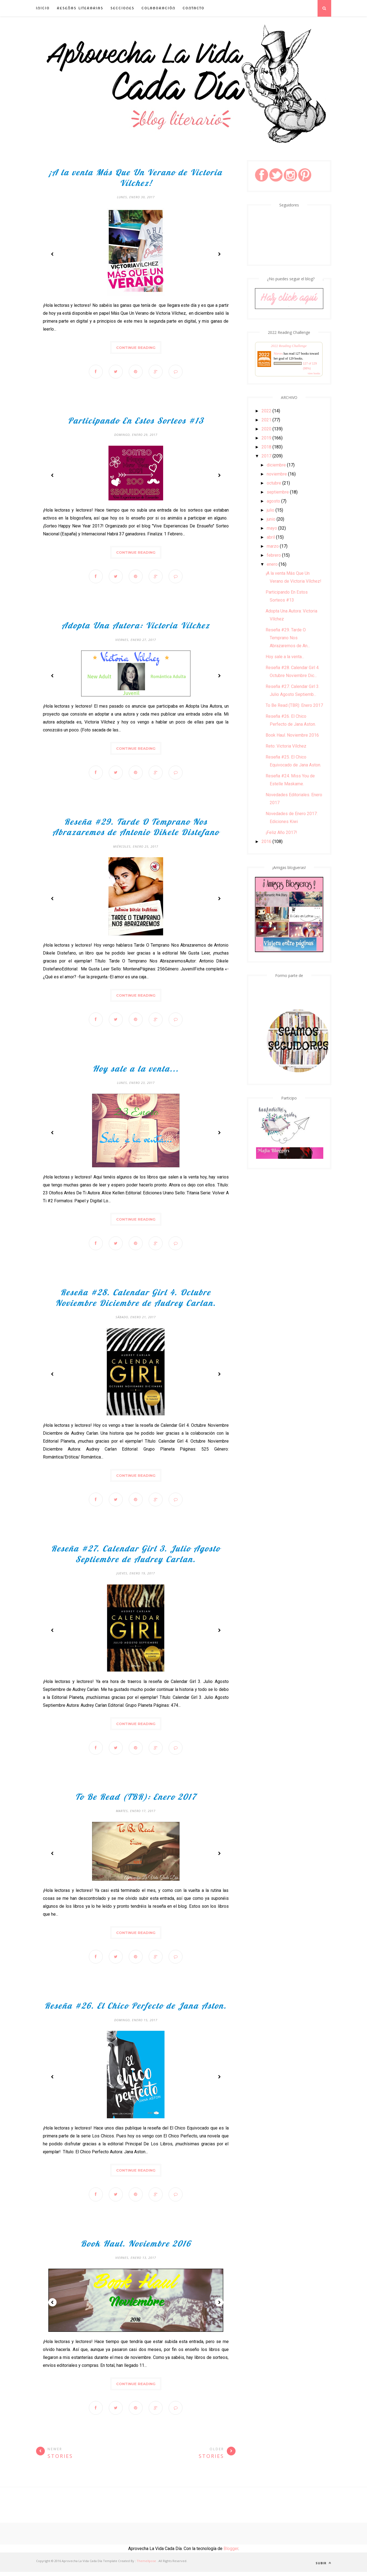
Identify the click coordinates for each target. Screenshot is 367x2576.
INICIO (43, 8)
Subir (323, 2567)
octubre (274, 483)
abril (271, 537)
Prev (52, 254)
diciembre (276, 465)
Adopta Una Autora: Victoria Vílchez (135, 626)
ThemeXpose (146, 2565)
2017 (266, 456)
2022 (266, 410)
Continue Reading (135, 347)
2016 (266, 841)
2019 (266, 437)
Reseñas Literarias (80, 8)
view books (314, 373)
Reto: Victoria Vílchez (286, 746)
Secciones (122, 8)
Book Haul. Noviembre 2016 (136, 2247)
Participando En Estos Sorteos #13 (136, 421)
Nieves (279, 353)
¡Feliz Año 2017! (281, 832)
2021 (266, 419)
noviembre (277, 474)
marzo (273, 546)
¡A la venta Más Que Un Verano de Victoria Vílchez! (135, 177)
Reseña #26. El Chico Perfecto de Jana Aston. (136, 2009)
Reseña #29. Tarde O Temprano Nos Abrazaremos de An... (288, 637)
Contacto (193, 8)
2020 (266, 428)
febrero (274, 555)
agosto (273, 501)
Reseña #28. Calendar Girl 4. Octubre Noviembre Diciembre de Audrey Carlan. (135, 1299)
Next (219, 254)
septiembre (278, 492)
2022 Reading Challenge (289, 346)
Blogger (231, 2552)
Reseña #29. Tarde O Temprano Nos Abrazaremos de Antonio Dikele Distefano (135, 828)
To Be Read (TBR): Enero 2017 (135, 1800)
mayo (272, 528)
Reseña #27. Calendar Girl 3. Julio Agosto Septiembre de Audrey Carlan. (135, 1556)
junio (271, 519)
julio (270, 510)
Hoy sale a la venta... (136, 1070)
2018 (266, 447)
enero (272, 564)
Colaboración (158, 8)
